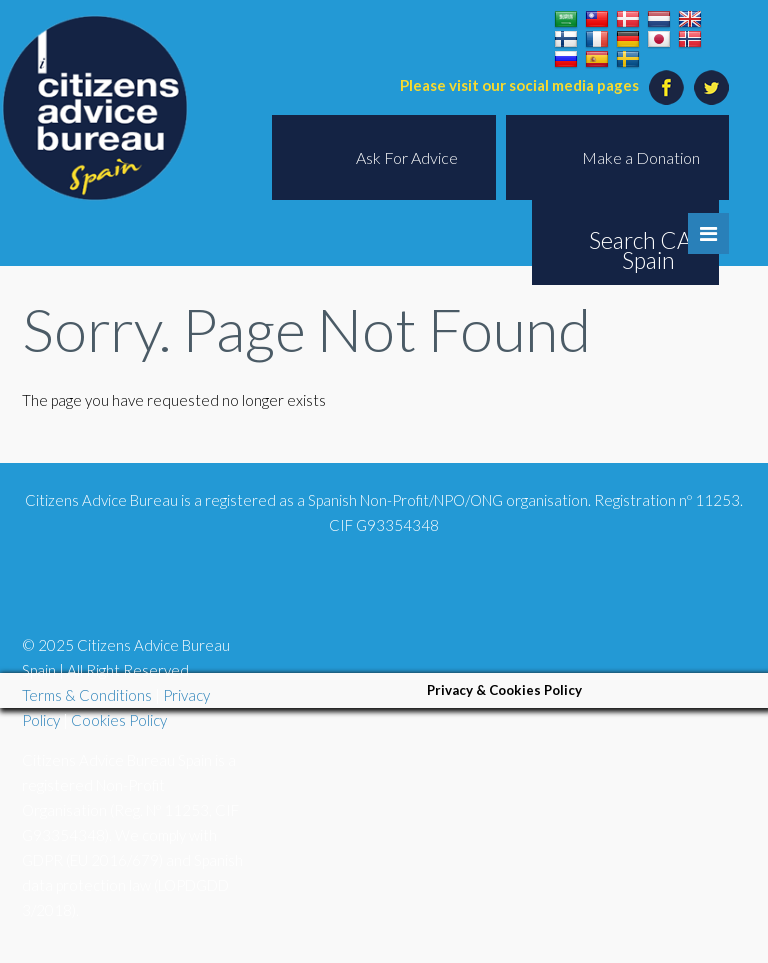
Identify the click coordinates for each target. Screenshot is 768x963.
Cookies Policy (119, 720)
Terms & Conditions (87, 695)
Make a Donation (641, 157)
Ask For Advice (407, 157)
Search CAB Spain (648, 250)
